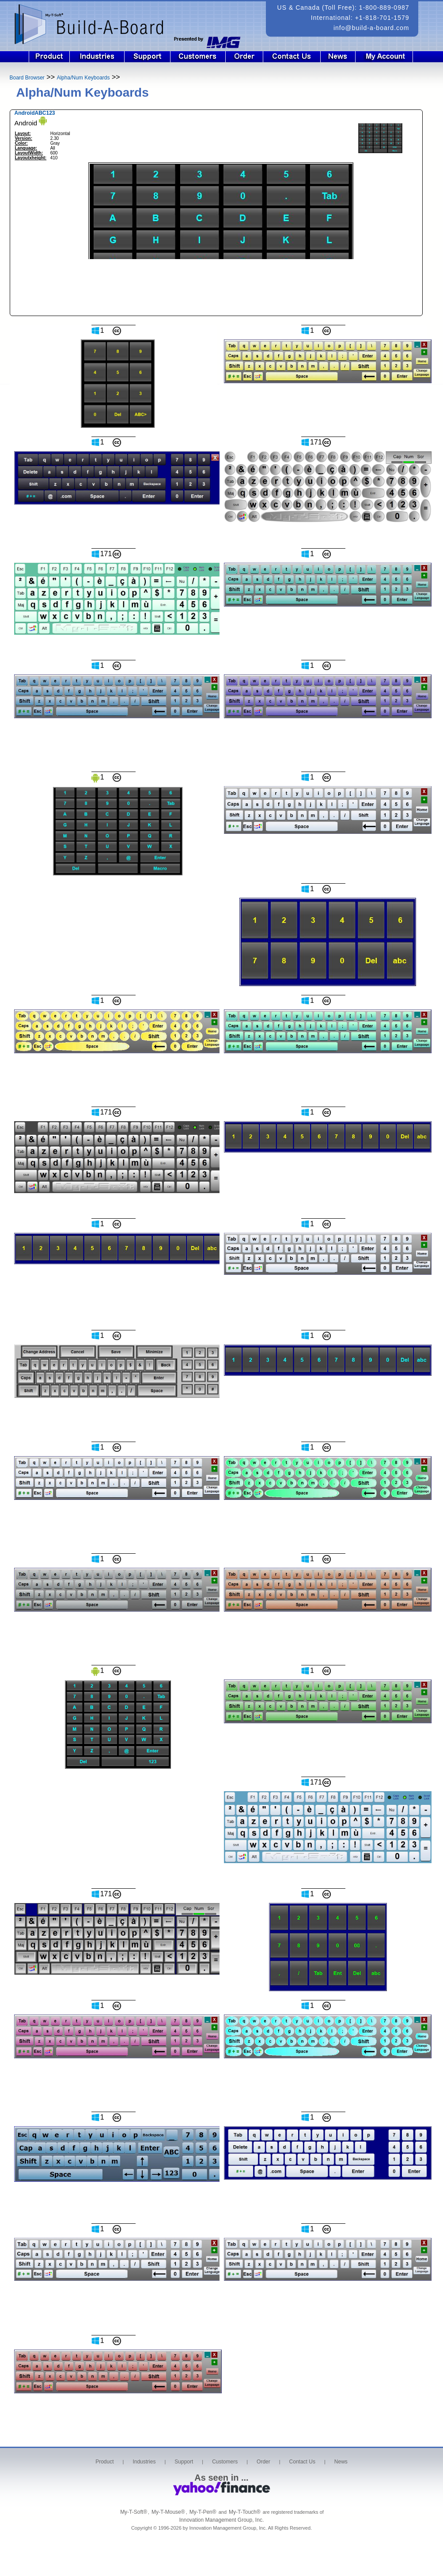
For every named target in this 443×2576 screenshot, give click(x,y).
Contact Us (292, 56)
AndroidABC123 (35, 113)
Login (390, 56)
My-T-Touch (245, 2512)
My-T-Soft (133, 2512)
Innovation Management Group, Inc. (221, 2520)
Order (244, 56)
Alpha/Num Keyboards (83, 78)
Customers (198, 56)
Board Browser (27, 78)
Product (49, 56)
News (338, 56)
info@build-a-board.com (371, 27)
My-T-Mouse (168, 2512)
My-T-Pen (202, 2512)
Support (147, 56)
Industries (97, 56)
